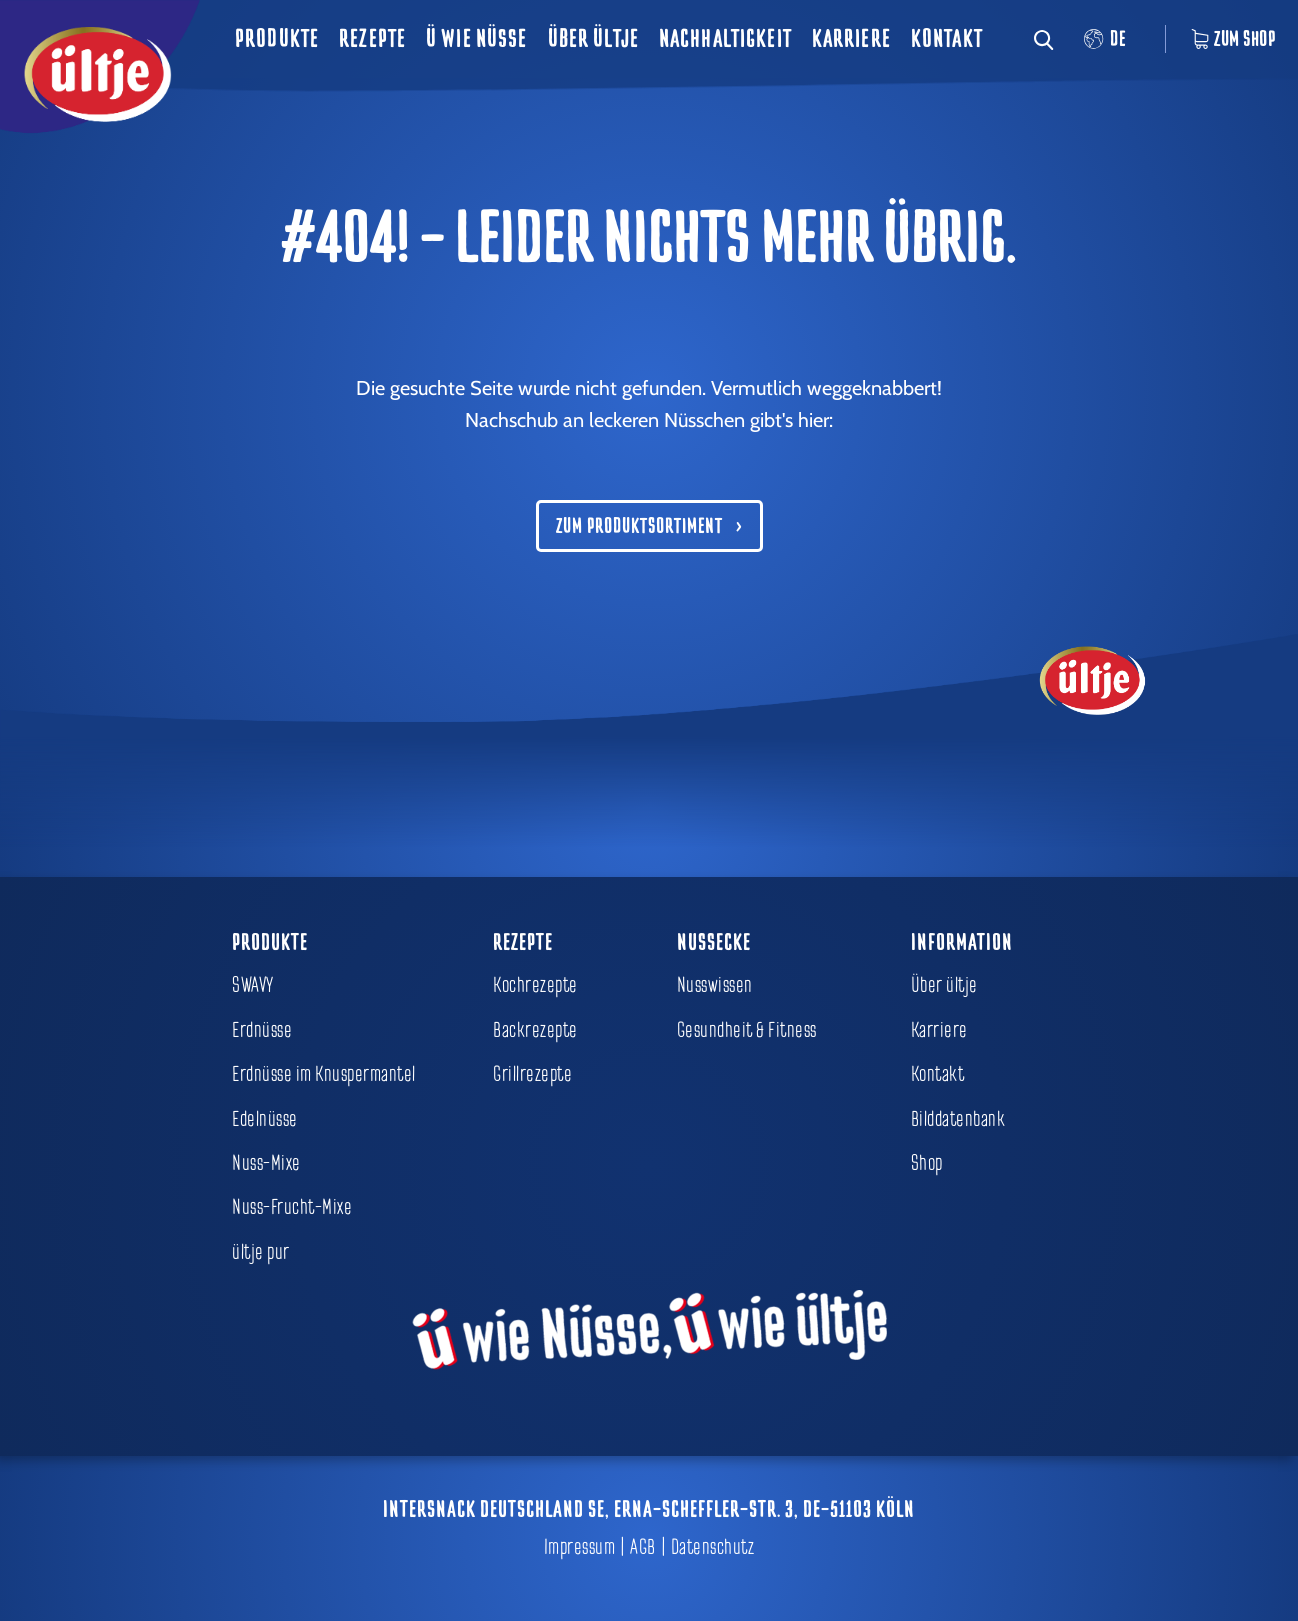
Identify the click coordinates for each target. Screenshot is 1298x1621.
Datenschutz (713, 1547)
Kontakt (947, 38)
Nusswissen (715, 985)
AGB (643, 1547)
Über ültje (593, 38)
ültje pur (261, 1252)
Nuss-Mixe (266, 1163)
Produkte (277, 38)
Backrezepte (535, 1030)
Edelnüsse (265, 1119)
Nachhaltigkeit (725, 38)
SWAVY (253, 985)
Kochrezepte (535, 985)
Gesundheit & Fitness (747, 1030)
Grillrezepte (532, 1074)
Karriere (851, 38)
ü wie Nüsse (477, 38)
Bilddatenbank (958, 1119)
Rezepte (372, 38)
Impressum (580, 1547)
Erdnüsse (262, 1030)
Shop (927, 1163)
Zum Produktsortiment (639, 526)
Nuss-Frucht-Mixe (292, 1207)
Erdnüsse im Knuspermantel (324, 1074)
